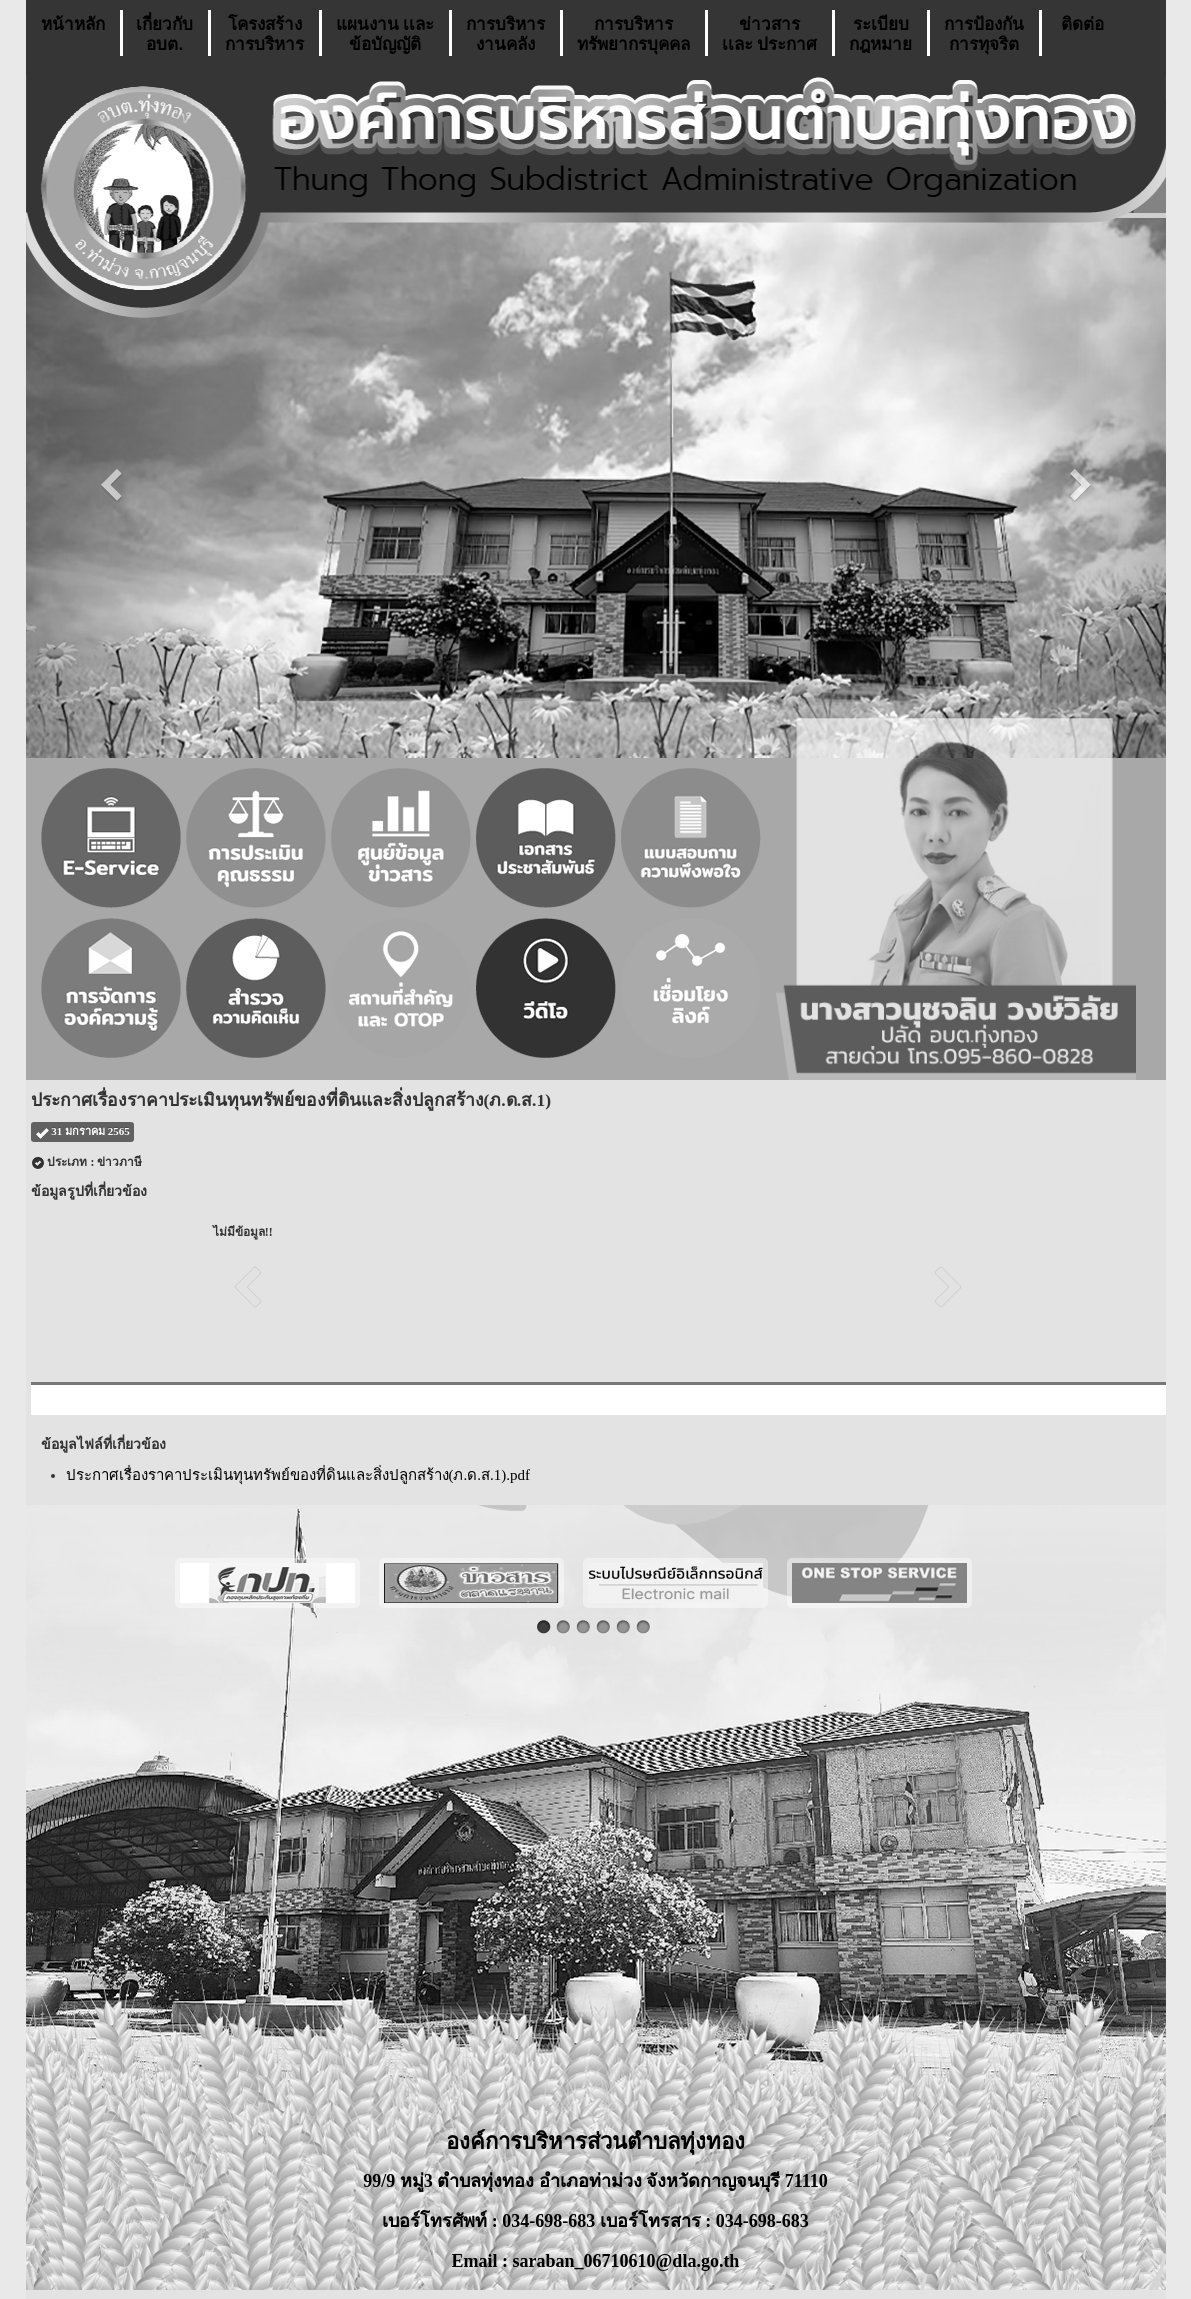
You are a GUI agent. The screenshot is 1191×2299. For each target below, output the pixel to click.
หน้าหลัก (73, 34)
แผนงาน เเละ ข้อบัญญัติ (385, 34)
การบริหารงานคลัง (505, 34)
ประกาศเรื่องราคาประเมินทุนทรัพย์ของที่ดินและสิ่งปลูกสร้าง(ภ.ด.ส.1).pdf (298, 1475)
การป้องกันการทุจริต (984, 34)
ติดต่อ (1082, 34)
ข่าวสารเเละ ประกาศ (770, 34)
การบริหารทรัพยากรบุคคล (633, 34)
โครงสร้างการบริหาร (264, 34)
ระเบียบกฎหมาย (880, 34)
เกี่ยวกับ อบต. (164, 34)
